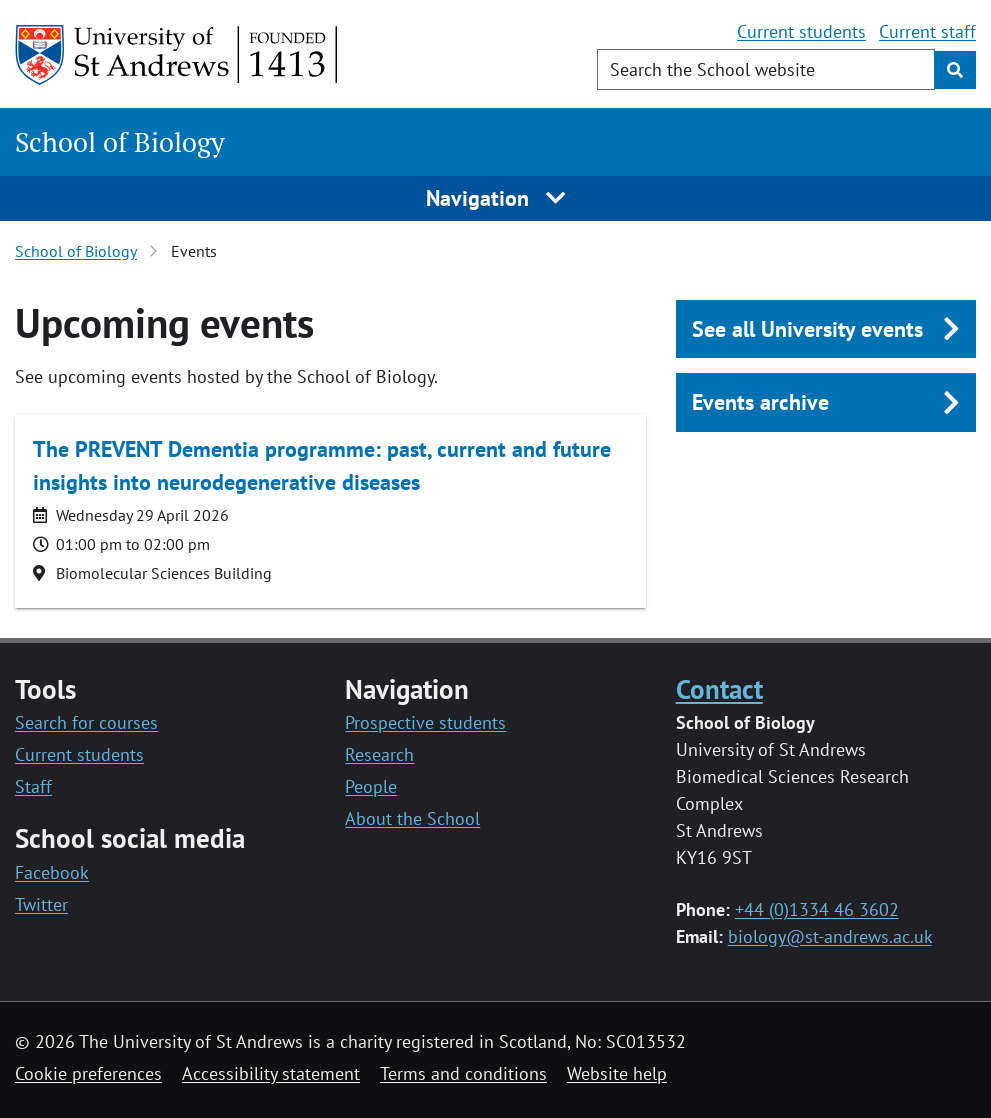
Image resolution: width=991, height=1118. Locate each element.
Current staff (927, 31)
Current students (801, 31)
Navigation (495, 198)
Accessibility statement (271, 1073)
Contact (719, 689)
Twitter (41, 904)
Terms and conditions (463, 1073)
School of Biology (120, 142)
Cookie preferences (88, 1073)
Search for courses (86, 722)
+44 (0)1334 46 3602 (817, 909)
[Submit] (955, 70)
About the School (412, 818)
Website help (617, 1073)
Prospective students (425, 722)
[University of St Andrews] (177, 55)
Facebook (52, 872)
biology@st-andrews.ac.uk (830, 936)
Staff (33, 786)
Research (379, 754)
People (371, 786)
